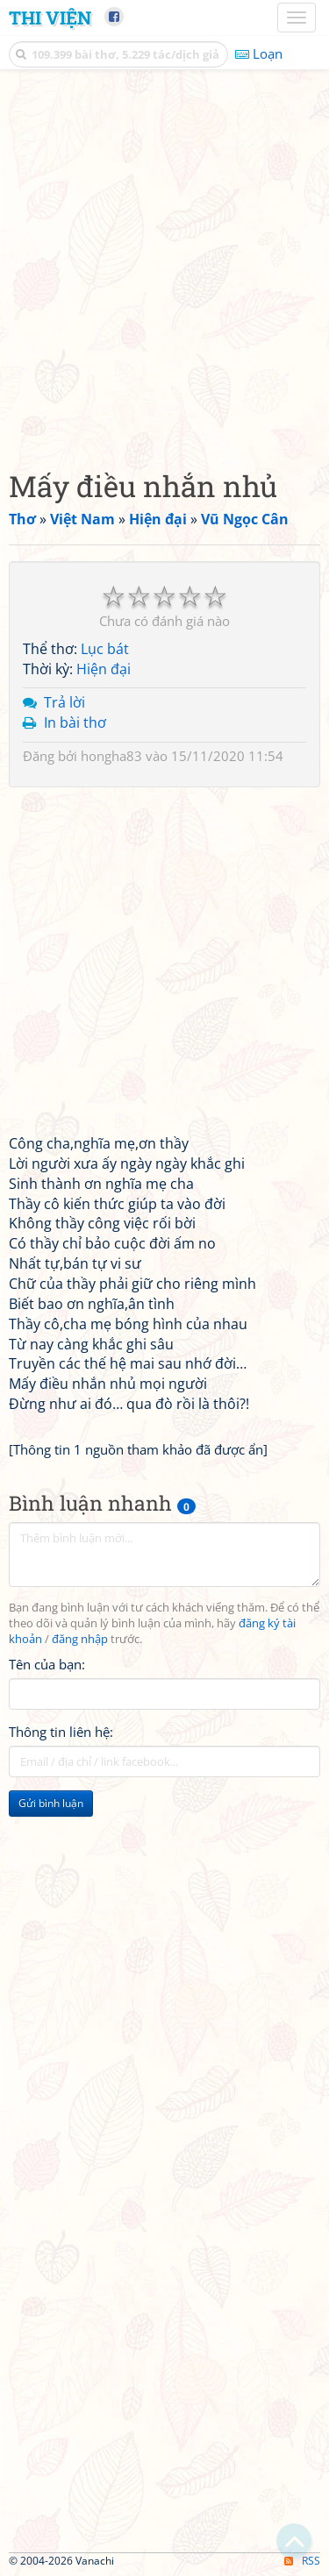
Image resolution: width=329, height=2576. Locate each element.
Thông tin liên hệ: (61, 1731)
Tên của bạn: (47, 1664)
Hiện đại (103, 669)
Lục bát (105, 648)
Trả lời (64, 702)
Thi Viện (50, 17)
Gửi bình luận (50, 1803)
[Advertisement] (164, 265)
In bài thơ (75, 722)
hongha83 (111, 756)
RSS (302, 2560)
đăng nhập (80, 1639)
